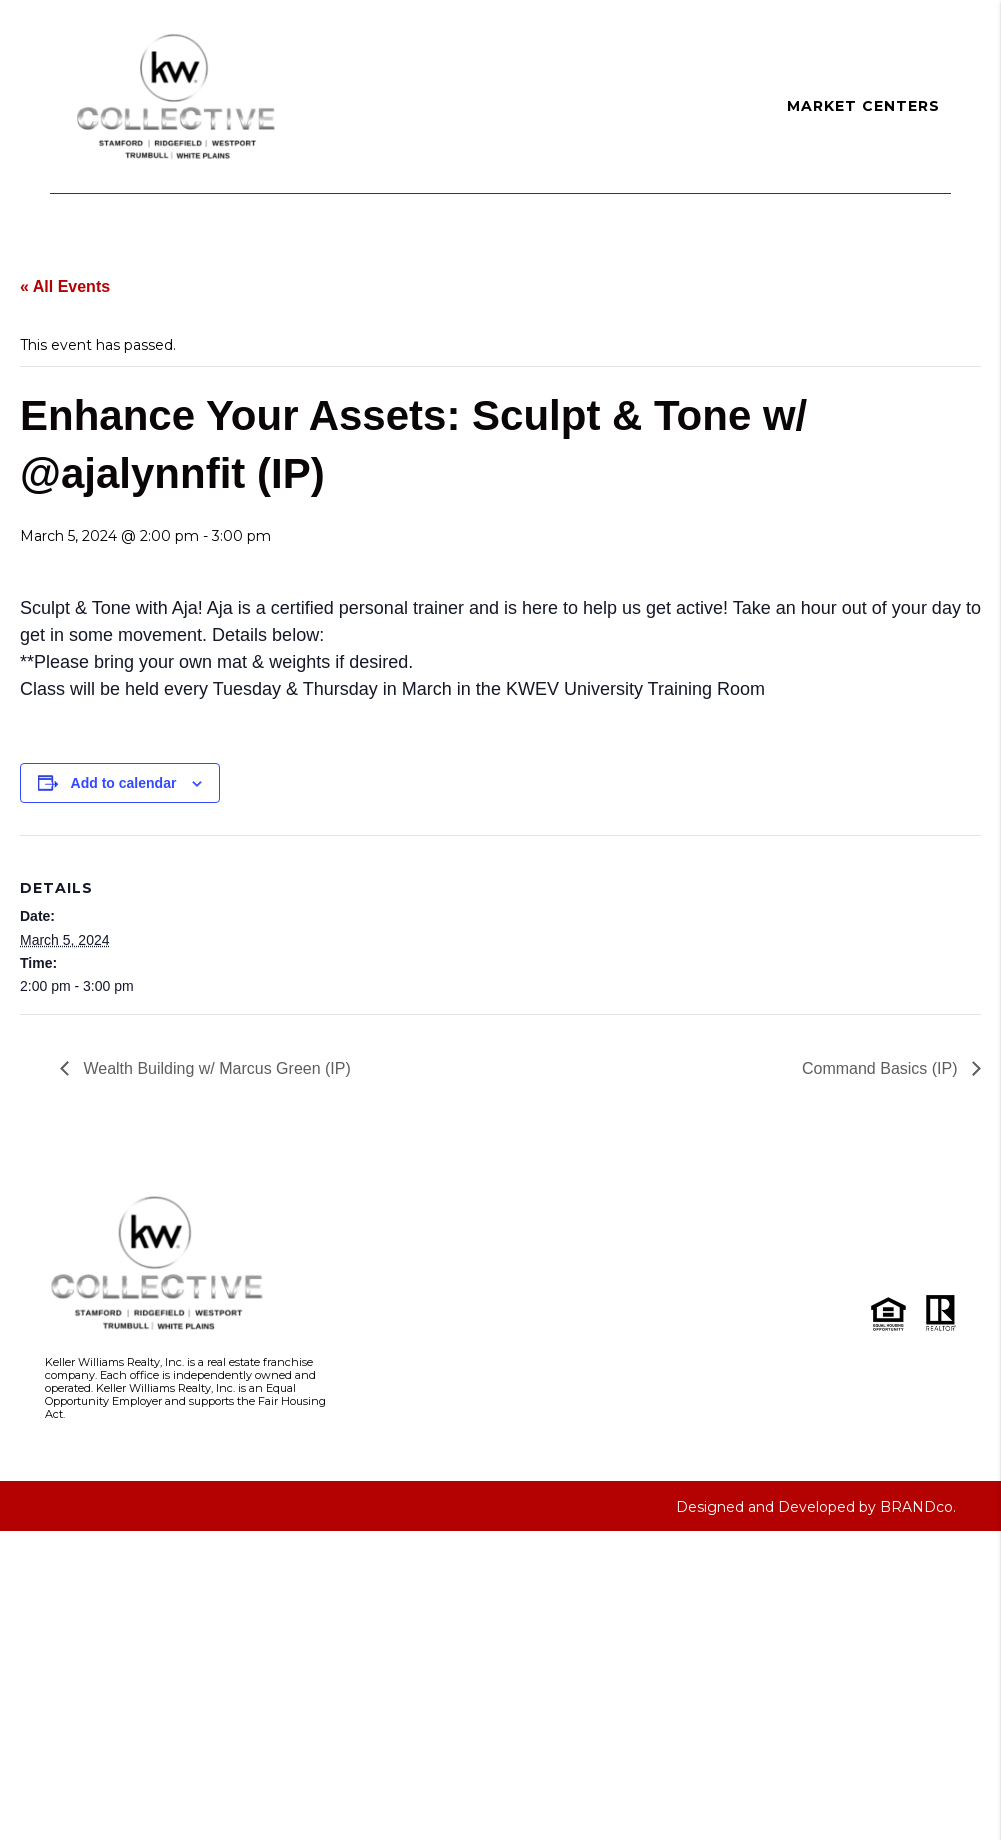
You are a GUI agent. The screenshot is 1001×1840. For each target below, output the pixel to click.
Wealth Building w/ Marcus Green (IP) (215, 1068)
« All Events (65, 286)
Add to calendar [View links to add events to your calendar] (124, 783)
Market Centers (863, 106)
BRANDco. (918, 1507)
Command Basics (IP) (882, 1068)
